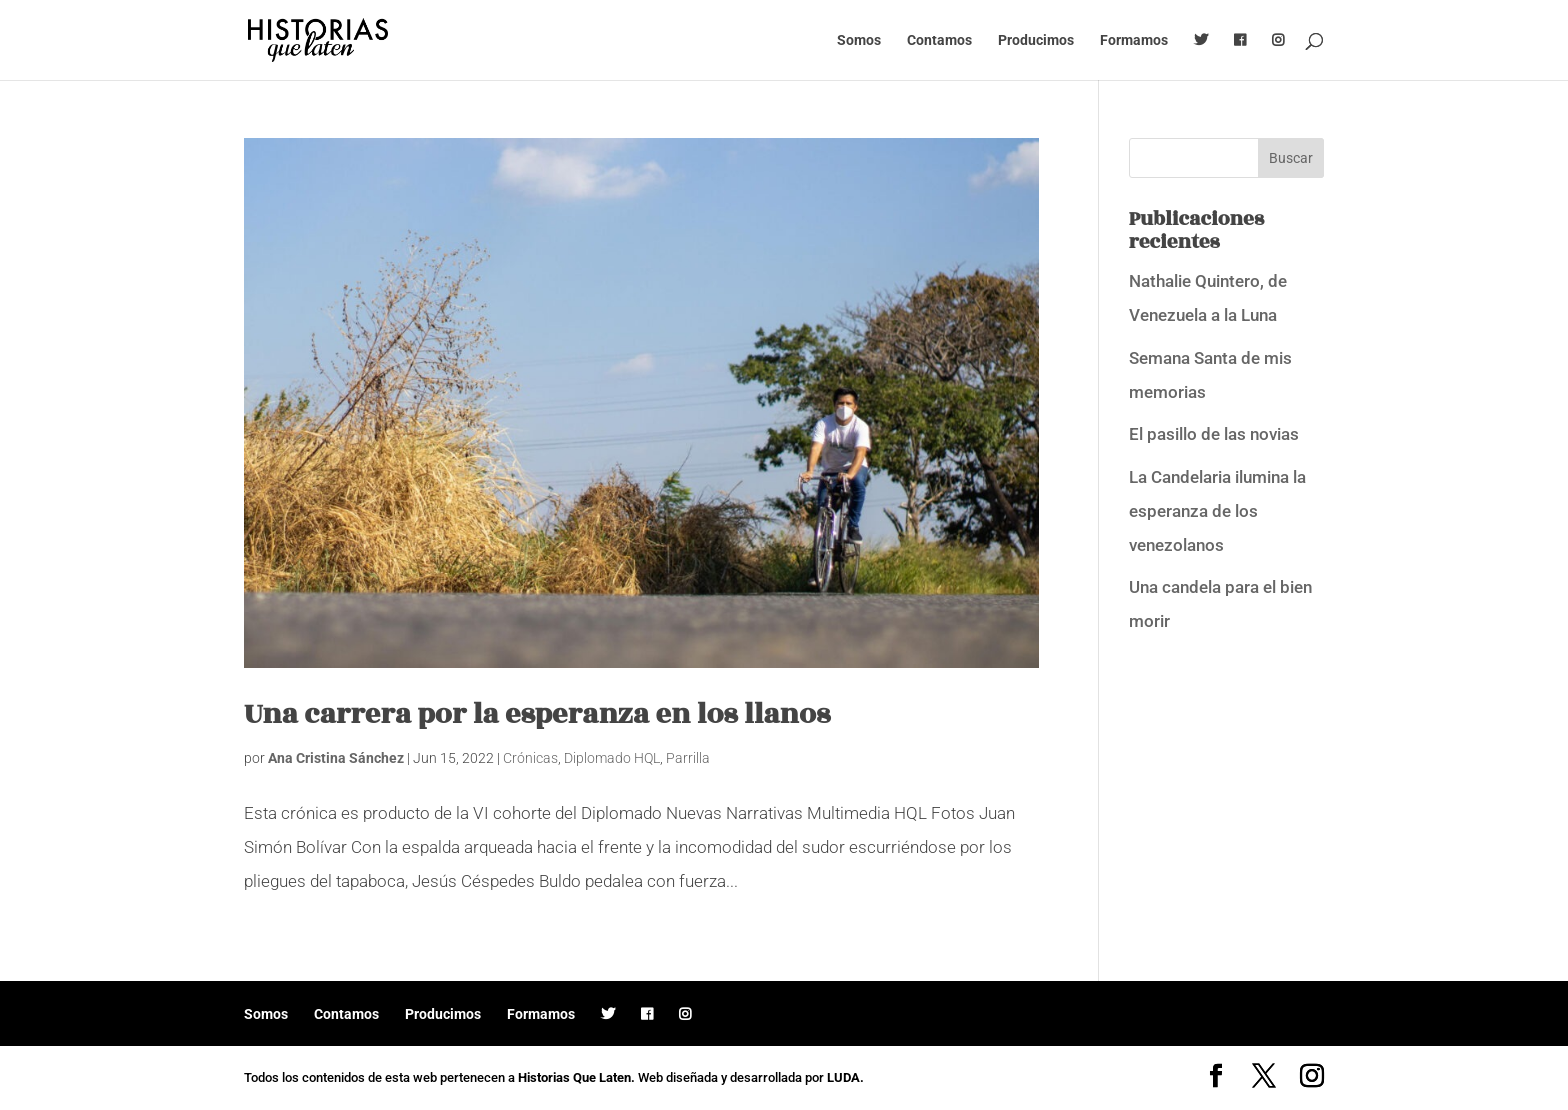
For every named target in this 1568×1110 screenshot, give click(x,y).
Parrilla (688, 758)
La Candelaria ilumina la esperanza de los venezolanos (1217, 511)
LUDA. (845, 1077)
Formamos (1134, 40)
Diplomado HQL (612, 758)
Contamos (939, 40)
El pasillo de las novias (1214, 434)
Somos (859, 40)
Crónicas (530, 758)
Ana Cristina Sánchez (336, 758)
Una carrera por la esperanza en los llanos (537, 714)
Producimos (1036, 40)
